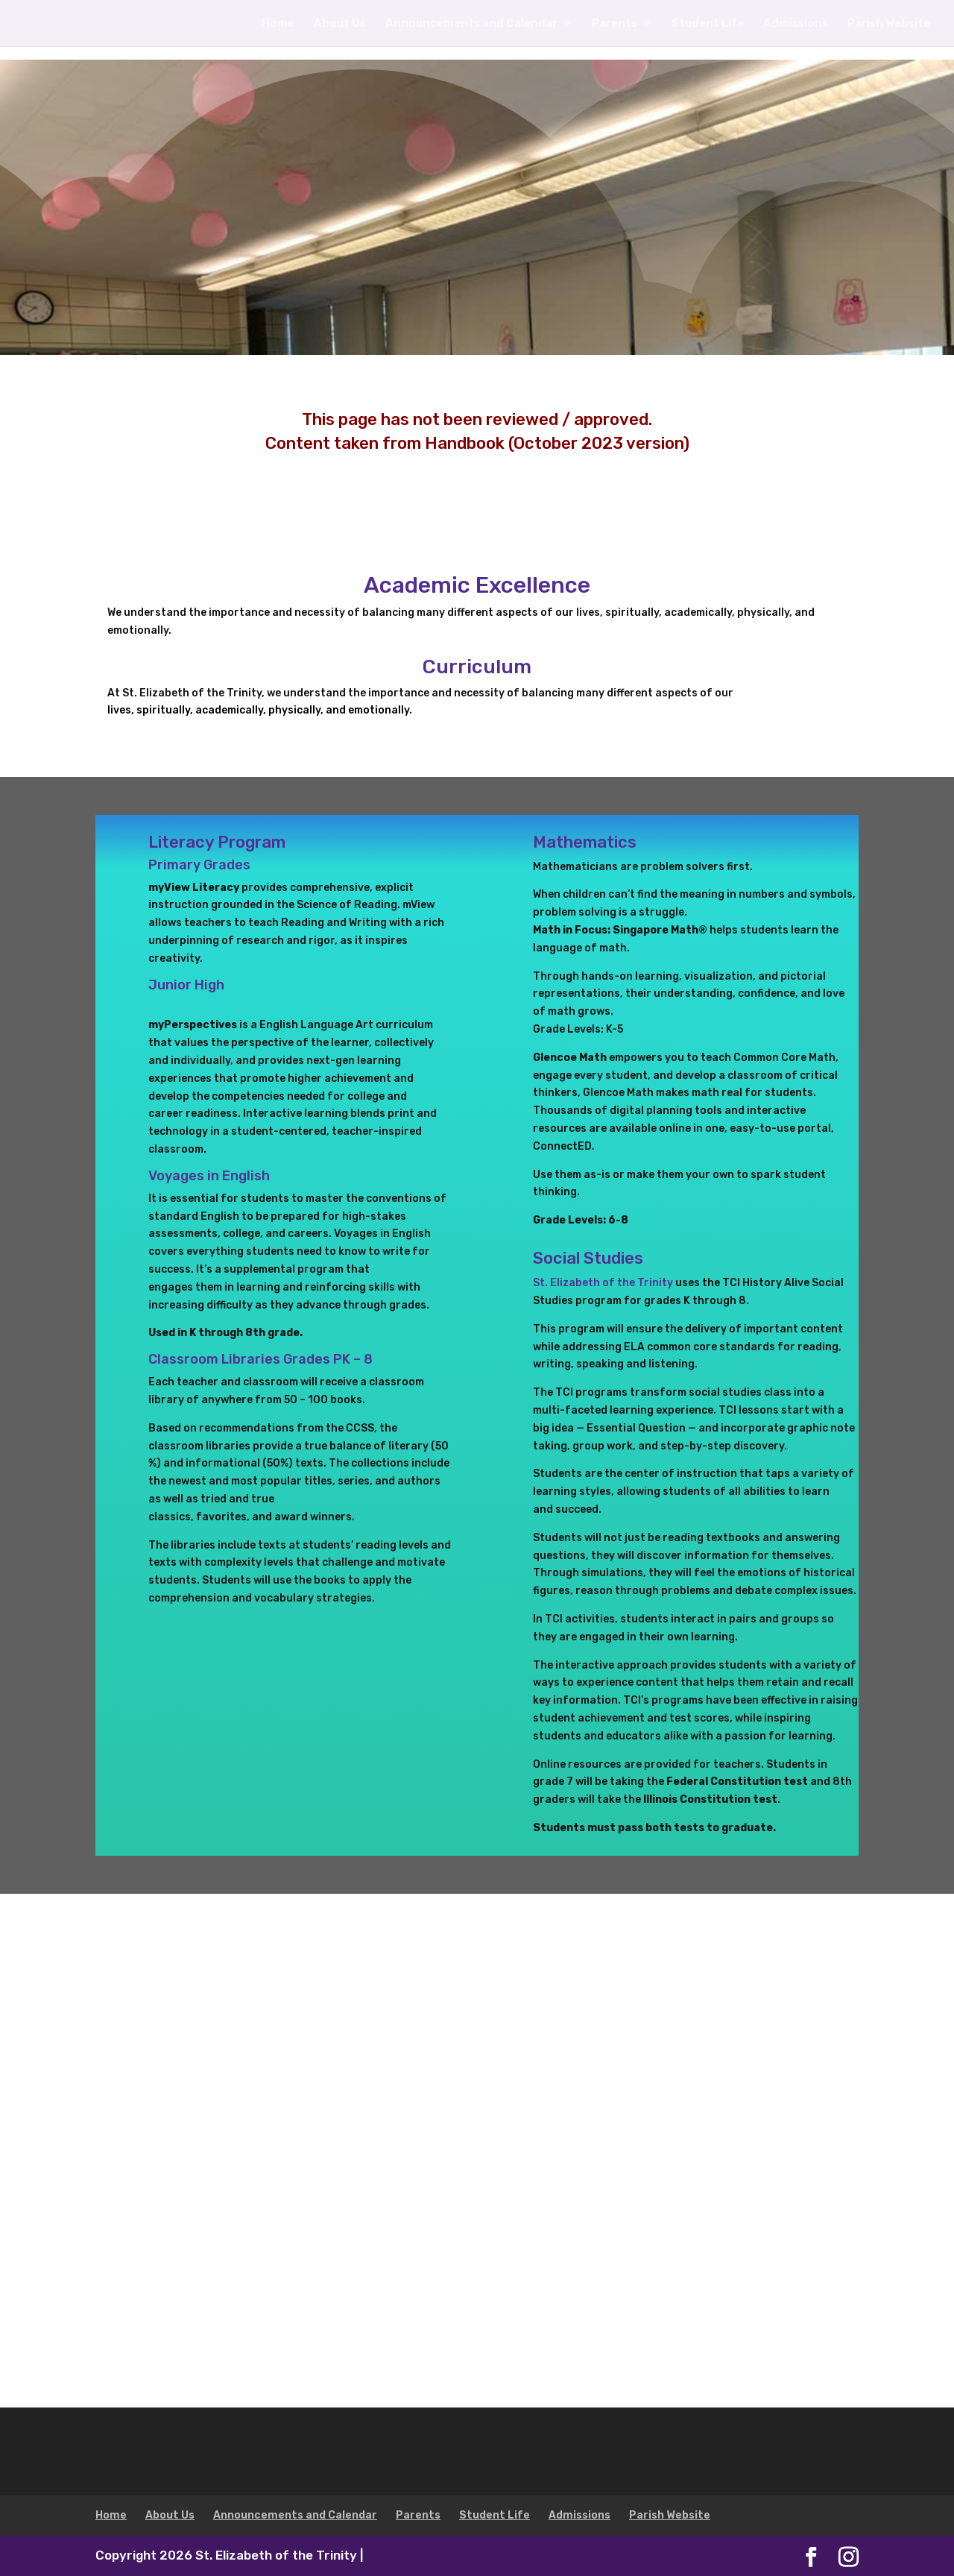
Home (278, 24)
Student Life (708, 24)
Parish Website (888, 24)
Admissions (795, 24)
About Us (340, 24)
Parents (614, 24)
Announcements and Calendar (471, 24)
